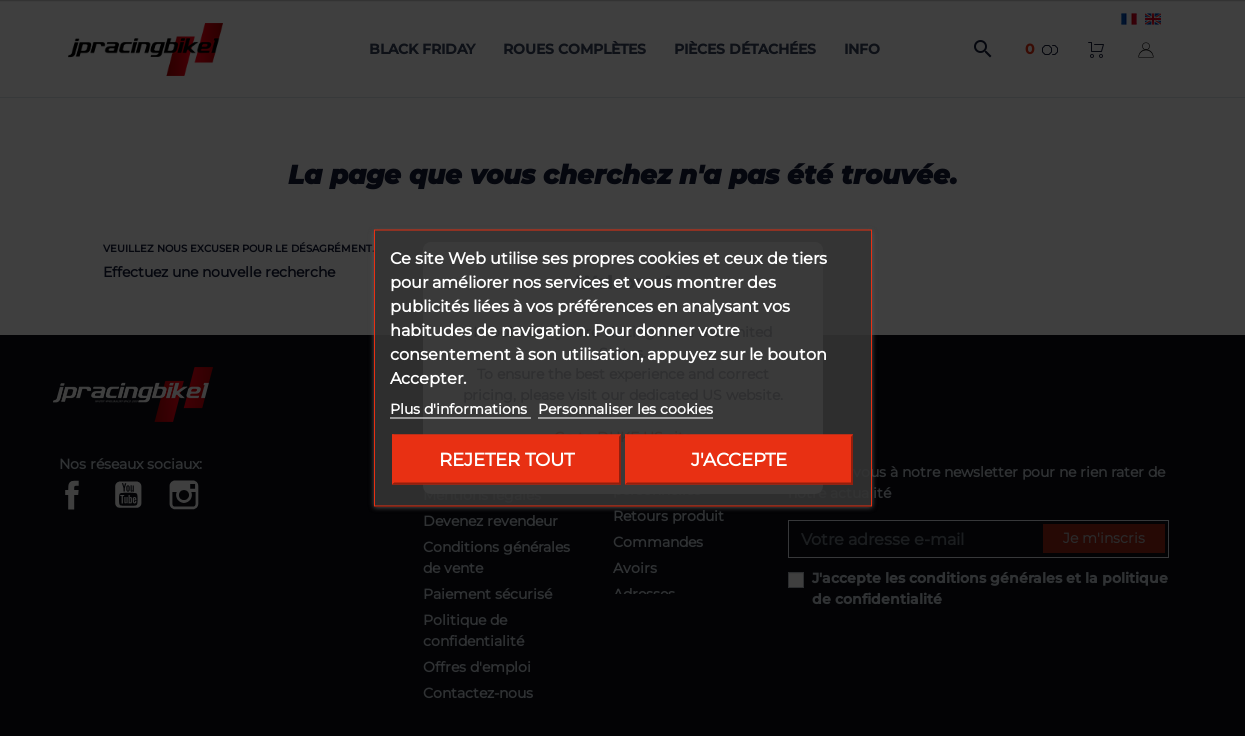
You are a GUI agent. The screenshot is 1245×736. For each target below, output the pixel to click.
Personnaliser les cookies (625, 409)
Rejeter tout (506, 459)
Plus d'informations (460, 409)
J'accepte (739, 459)
